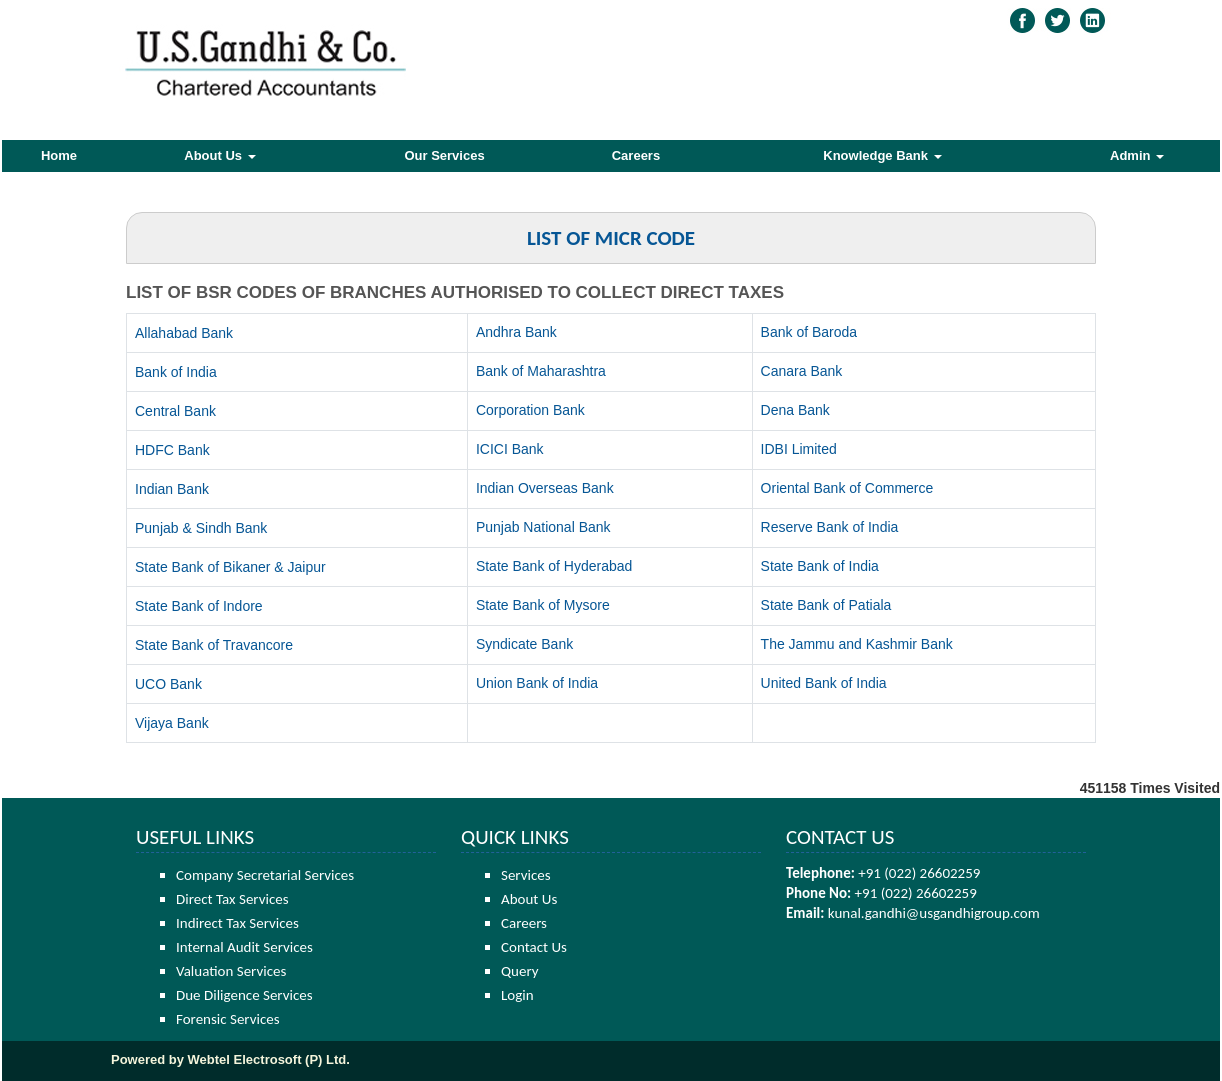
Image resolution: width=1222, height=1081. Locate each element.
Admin (1137, 155)
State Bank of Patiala (826, 605)
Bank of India (176, 372)
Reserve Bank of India (830, 527)
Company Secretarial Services (265, 875)
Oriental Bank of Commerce (847, 488)
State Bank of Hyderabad (554, 566)
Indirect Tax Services (237, 923)
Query (520, 971)
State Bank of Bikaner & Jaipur (230, 567)
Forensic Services (228, 1019)
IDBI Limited (799, 449)
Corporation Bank (530, 410)
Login (517, 995)
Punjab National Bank (543, 527)
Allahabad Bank (184, 333)
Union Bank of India (537, 683)
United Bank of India (824, 683)
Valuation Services (231, 971)
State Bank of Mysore (543, 605)
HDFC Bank (172, 450)
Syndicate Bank (524, 644)
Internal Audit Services (244, 947)
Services (526, 875)
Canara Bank (802, 371)
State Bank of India (820, 566)
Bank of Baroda (809, 332)
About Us (219, 155)
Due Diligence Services (244, 995)
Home (59, 155)
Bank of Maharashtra (541, 371)
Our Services (444, 155)
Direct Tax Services (232, 899)
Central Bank (175, 411)
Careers (636, 155)
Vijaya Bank (172, 723)
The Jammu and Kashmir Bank (857, 644)
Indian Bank (172, 489)
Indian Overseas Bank (545, 488)
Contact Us (534, 947)
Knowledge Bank (882, 155)
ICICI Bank (510, 449)
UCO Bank (168, 684)
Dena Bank (795, 410)
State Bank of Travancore (214, 645)
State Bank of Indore (199, 606)
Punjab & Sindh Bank (201, 528)
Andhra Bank (516, 332)
